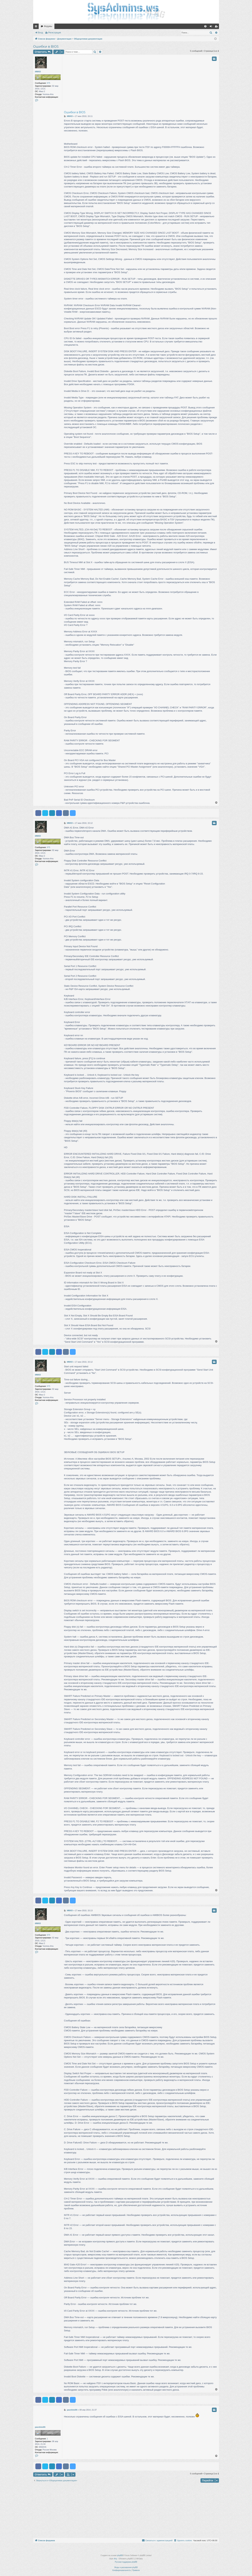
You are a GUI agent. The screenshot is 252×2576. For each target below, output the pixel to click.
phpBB (120, 2555)
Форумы (48, 26)
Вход (40, 32)
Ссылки (37, 27)
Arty (115, 2559)
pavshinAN (40, 2427)
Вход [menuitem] (212, 27)
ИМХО (38, 72)
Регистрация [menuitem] (217, 27)
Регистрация (54, 32)
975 (48, 83)
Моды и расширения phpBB (126, 2567)
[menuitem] (205, 26)
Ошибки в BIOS (46, 46)
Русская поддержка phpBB (126, 2562)
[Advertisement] (155, 82)
